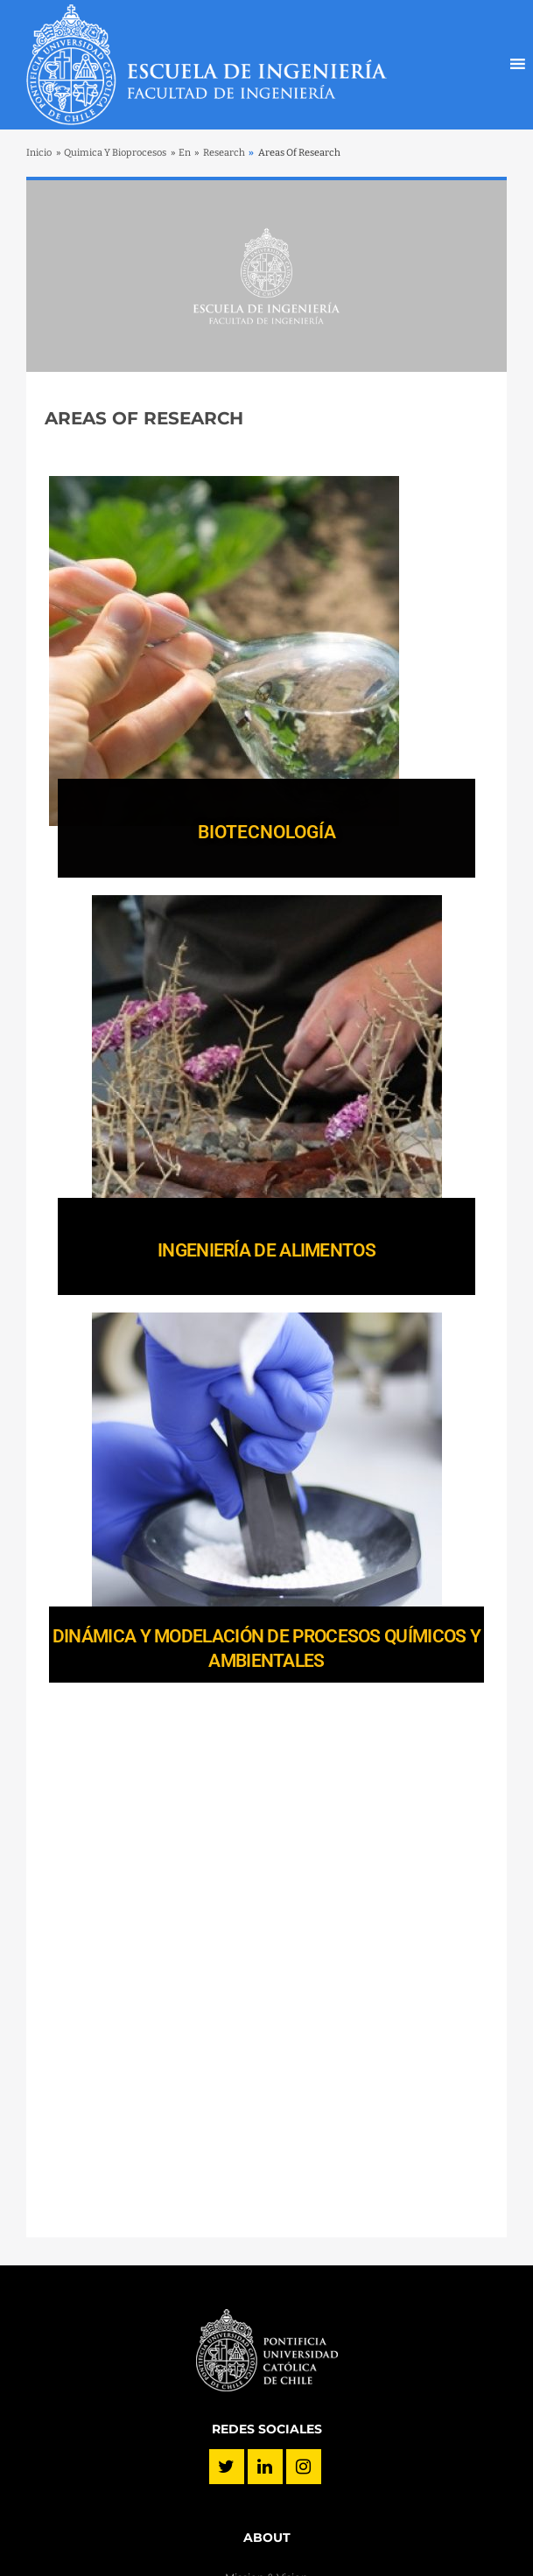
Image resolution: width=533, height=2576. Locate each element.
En (185, 152)
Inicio (39, 152)
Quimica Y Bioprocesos (115, 152)
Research (224, 152)
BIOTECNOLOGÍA (267, 832)
